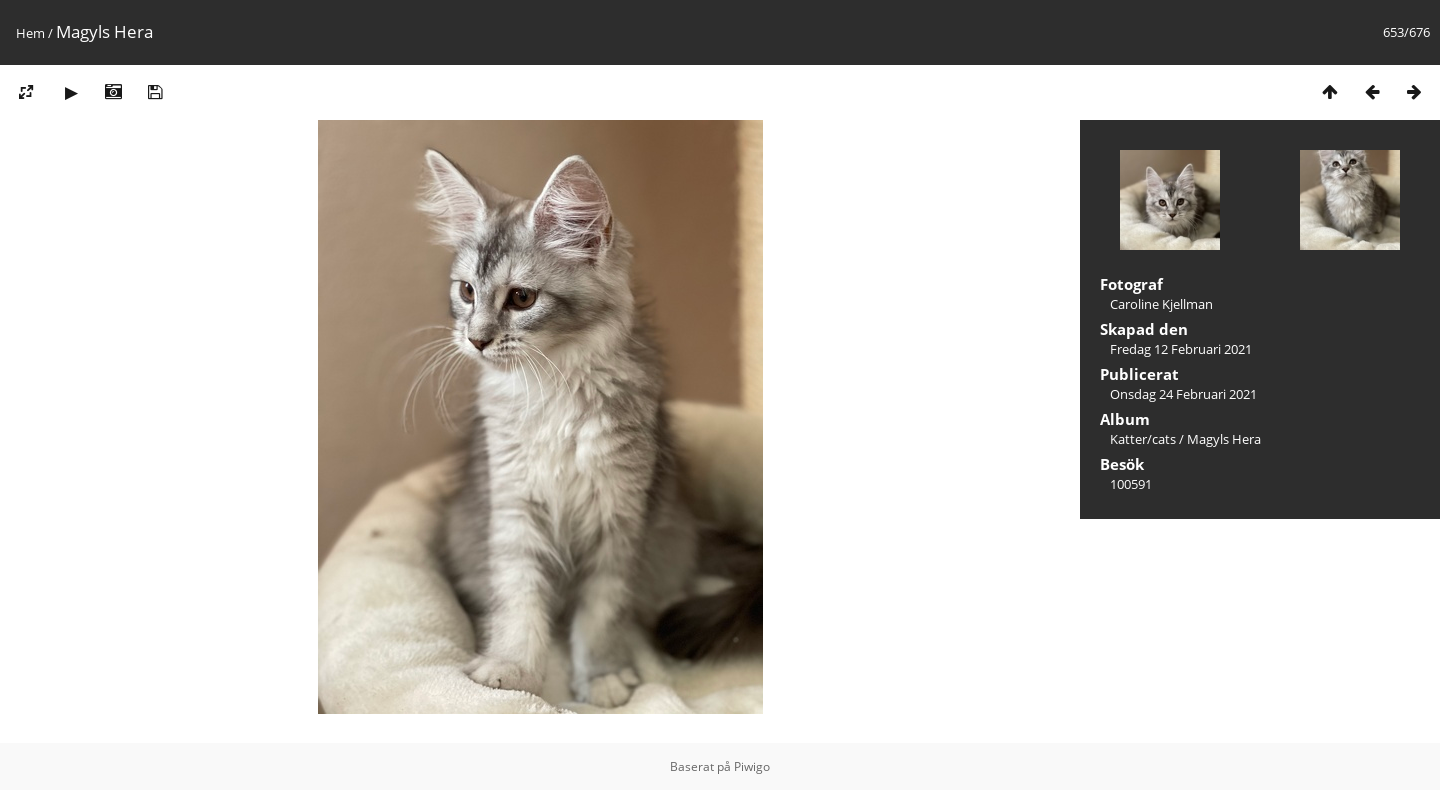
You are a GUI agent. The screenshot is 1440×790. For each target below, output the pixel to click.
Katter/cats (1143, 439)
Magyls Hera (1224, 439)
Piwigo (752, 766)
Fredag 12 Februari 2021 (1181, 349)
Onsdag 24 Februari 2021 (1183, 394)
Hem (30, 33)
